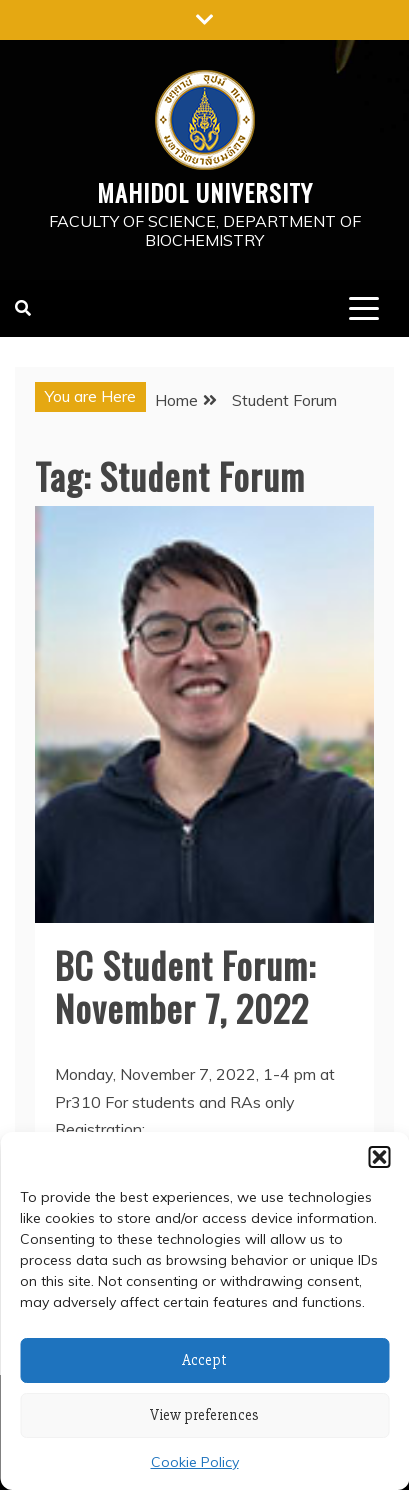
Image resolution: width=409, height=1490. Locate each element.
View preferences (204, 1415)
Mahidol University (205, 192)
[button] (379, 1157)
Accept (204, 1360)
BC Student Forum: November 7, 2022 (185, 986)
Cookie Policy (195, 1462)
